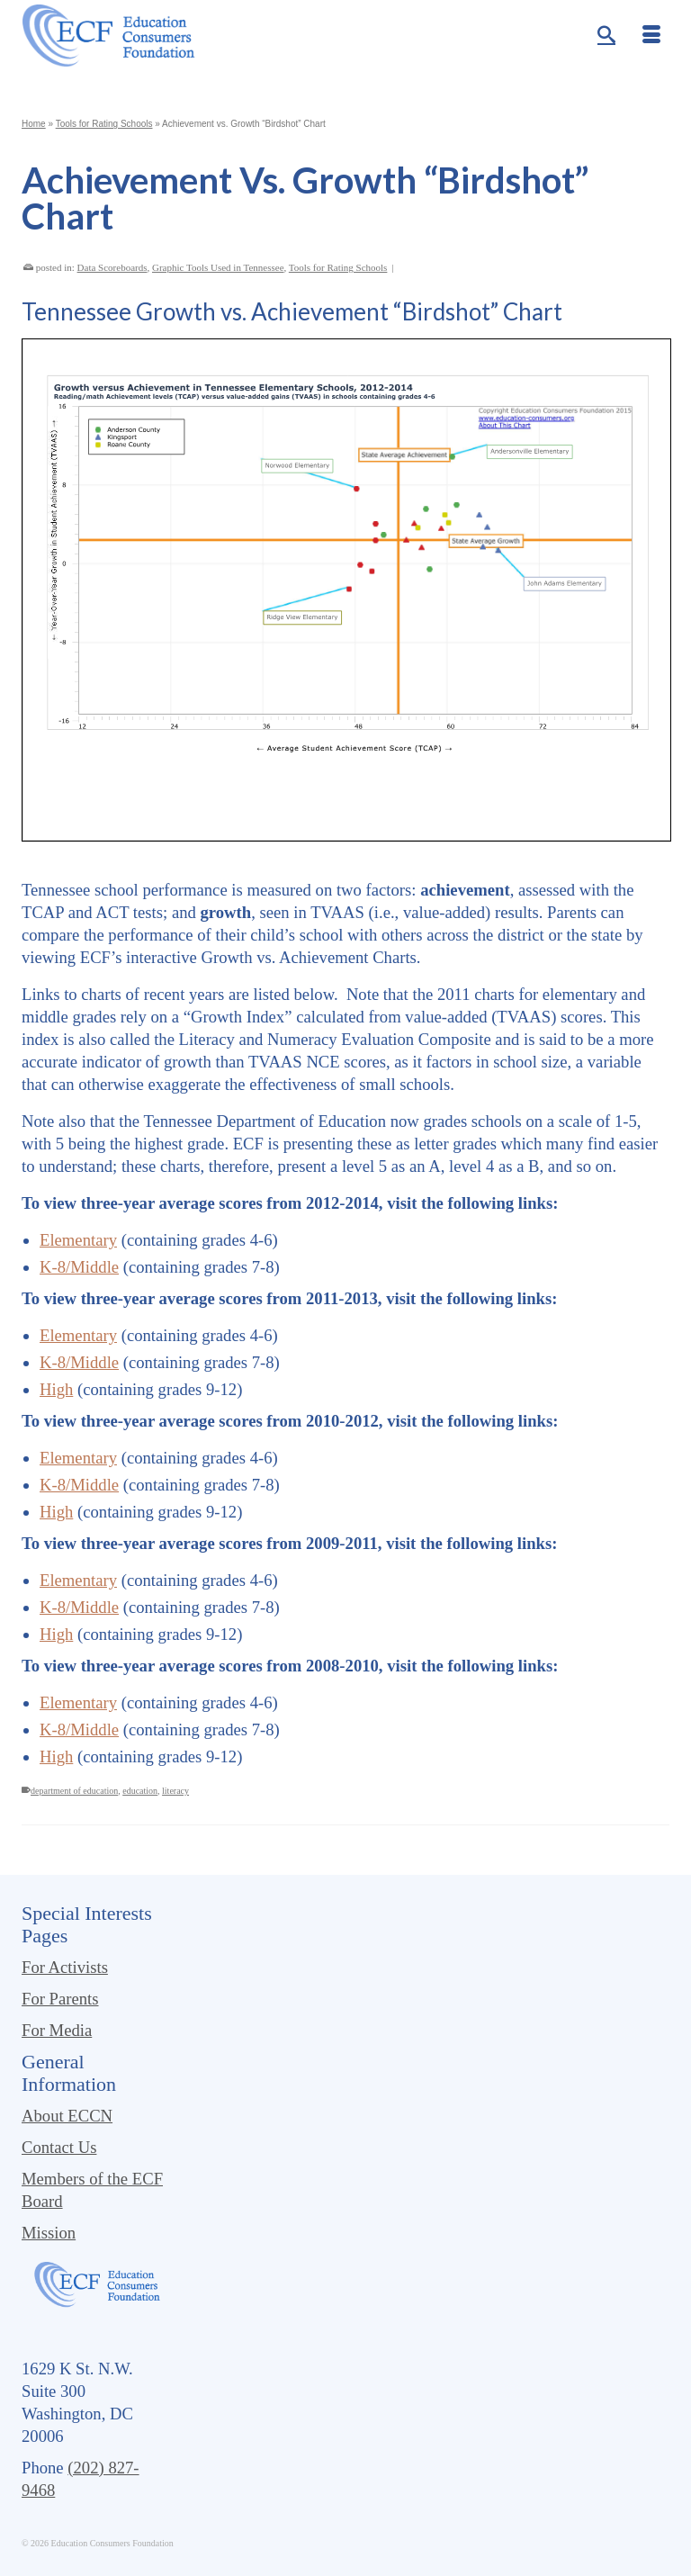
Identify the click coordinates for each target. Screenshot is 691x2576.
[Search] (606, 36)
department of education (74, 1791)
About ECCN (67, 2115)
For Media (57, 2030)
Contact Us (59, 2147)
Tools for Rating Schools (338, 267)
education (139, 1791)
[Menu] (651, 36)
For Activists (65, 1967)
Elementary (78, 1239)
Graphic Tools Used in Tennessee (218, 267)
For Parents (60, 1998)
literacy (175, 1791)
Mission (49, 2232)
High (56, 1389)
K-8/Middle (79, 1266)
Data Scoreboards (112, 267)
